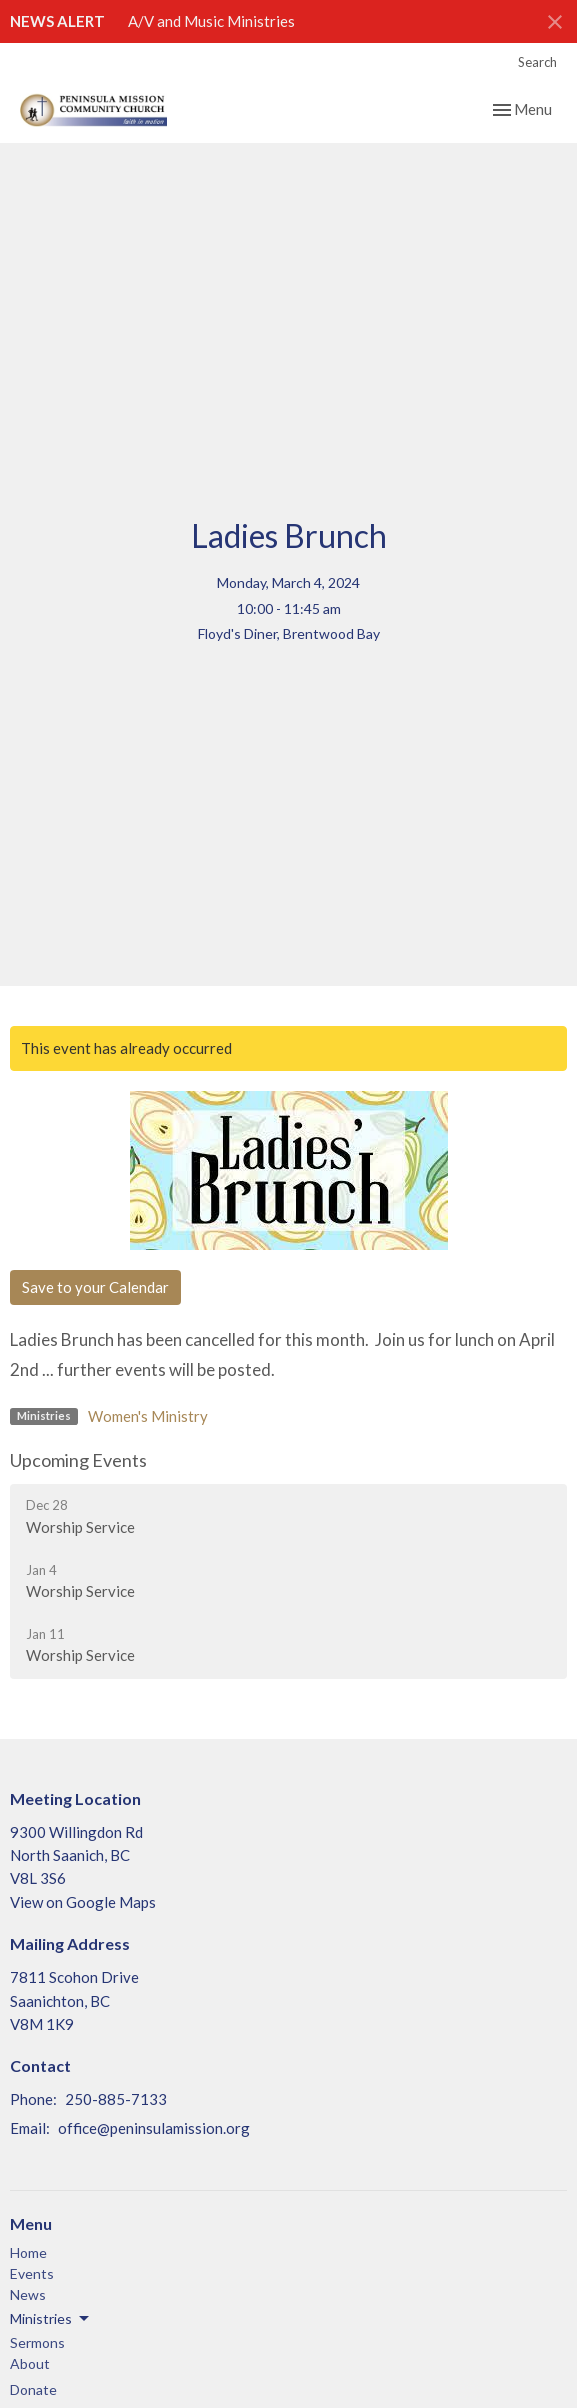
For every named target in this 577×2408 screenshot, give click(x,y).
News (28, 2294)
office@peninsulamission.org (154, 2128)
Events (32, 2273)
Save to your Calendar (95, 1287)
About (30, 2363)
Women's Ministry (148, 1416)
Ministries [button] (51, 2319)
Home (28, 2252)
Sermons (37, 2342)
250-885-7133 (116, 2099)
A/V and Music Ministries (211, 21)
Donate (33, 2389)
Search (537, 62)
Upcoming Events (78, 1460)
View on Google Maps (83, 1902)
